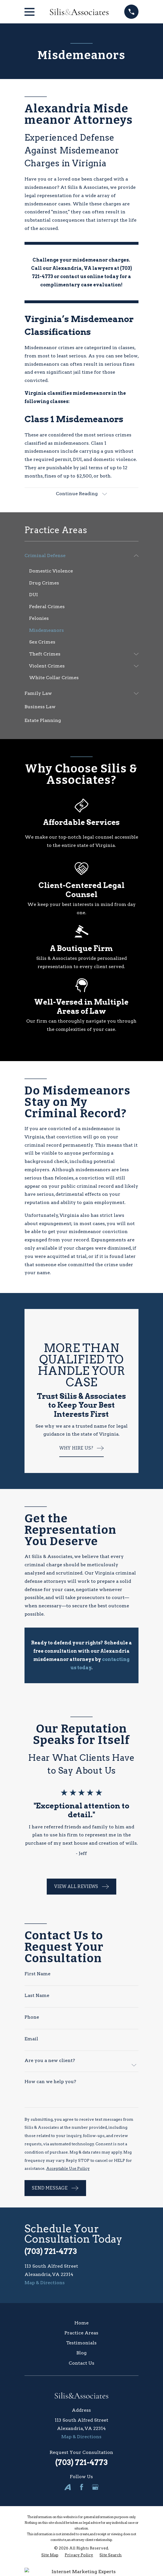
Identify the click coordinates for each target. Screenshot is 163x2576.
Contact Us (81, 2363)
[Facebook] (81, 2487)
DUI (77, 459)
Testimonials (81, 2343)
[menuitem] (78, 555)
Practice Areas (81, 2333)
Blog (81, 2353)
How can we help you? (50, 2081)
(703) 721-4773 (51, 2251)
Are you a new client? (50, 2060)
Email (31, 2039)
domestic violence (114, 459)
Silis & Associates (88, 187)
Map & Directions (45, 2282)
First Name (37, 1974)
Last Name (37, 1995)
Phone (32, 2017)
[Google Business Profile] (95, 2487)
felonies (64, 1178)
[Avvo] (67, 2487)
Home (81, 2323)
